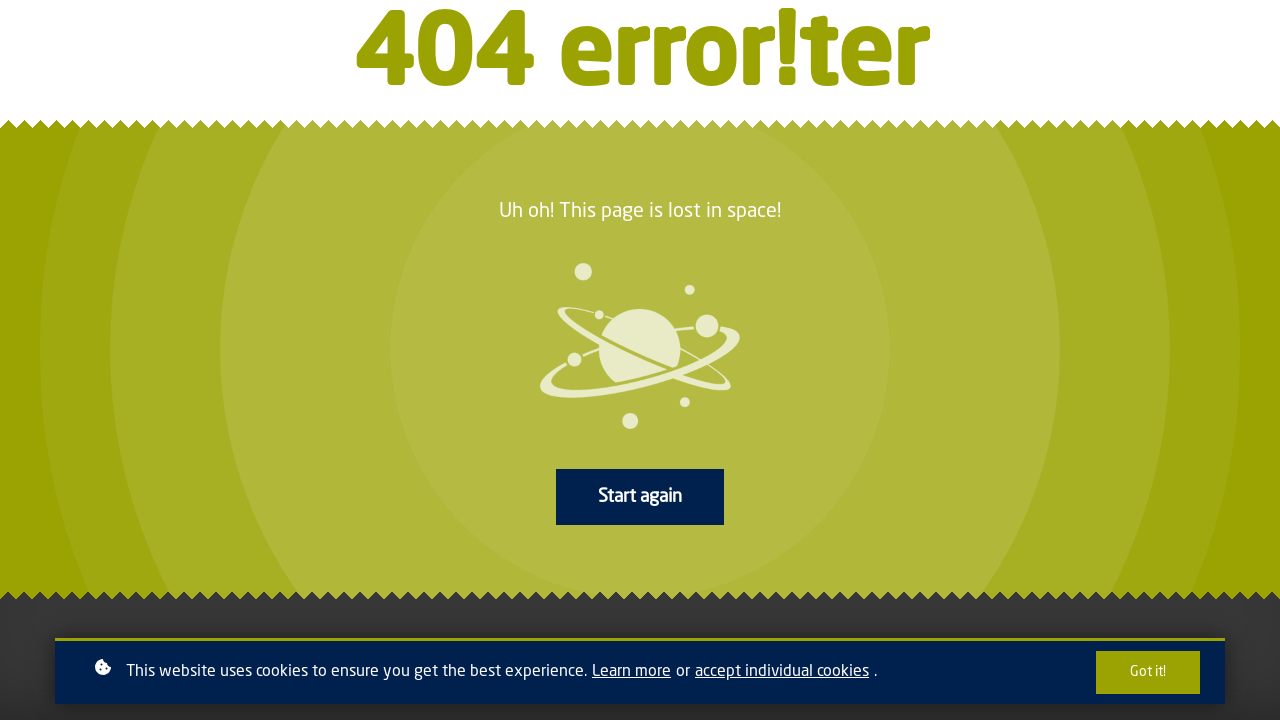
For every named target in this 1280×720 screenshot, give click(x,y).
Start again (640, 497)
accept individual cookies (782, 672)
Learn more (631, 672)
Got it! (1148, 672)
